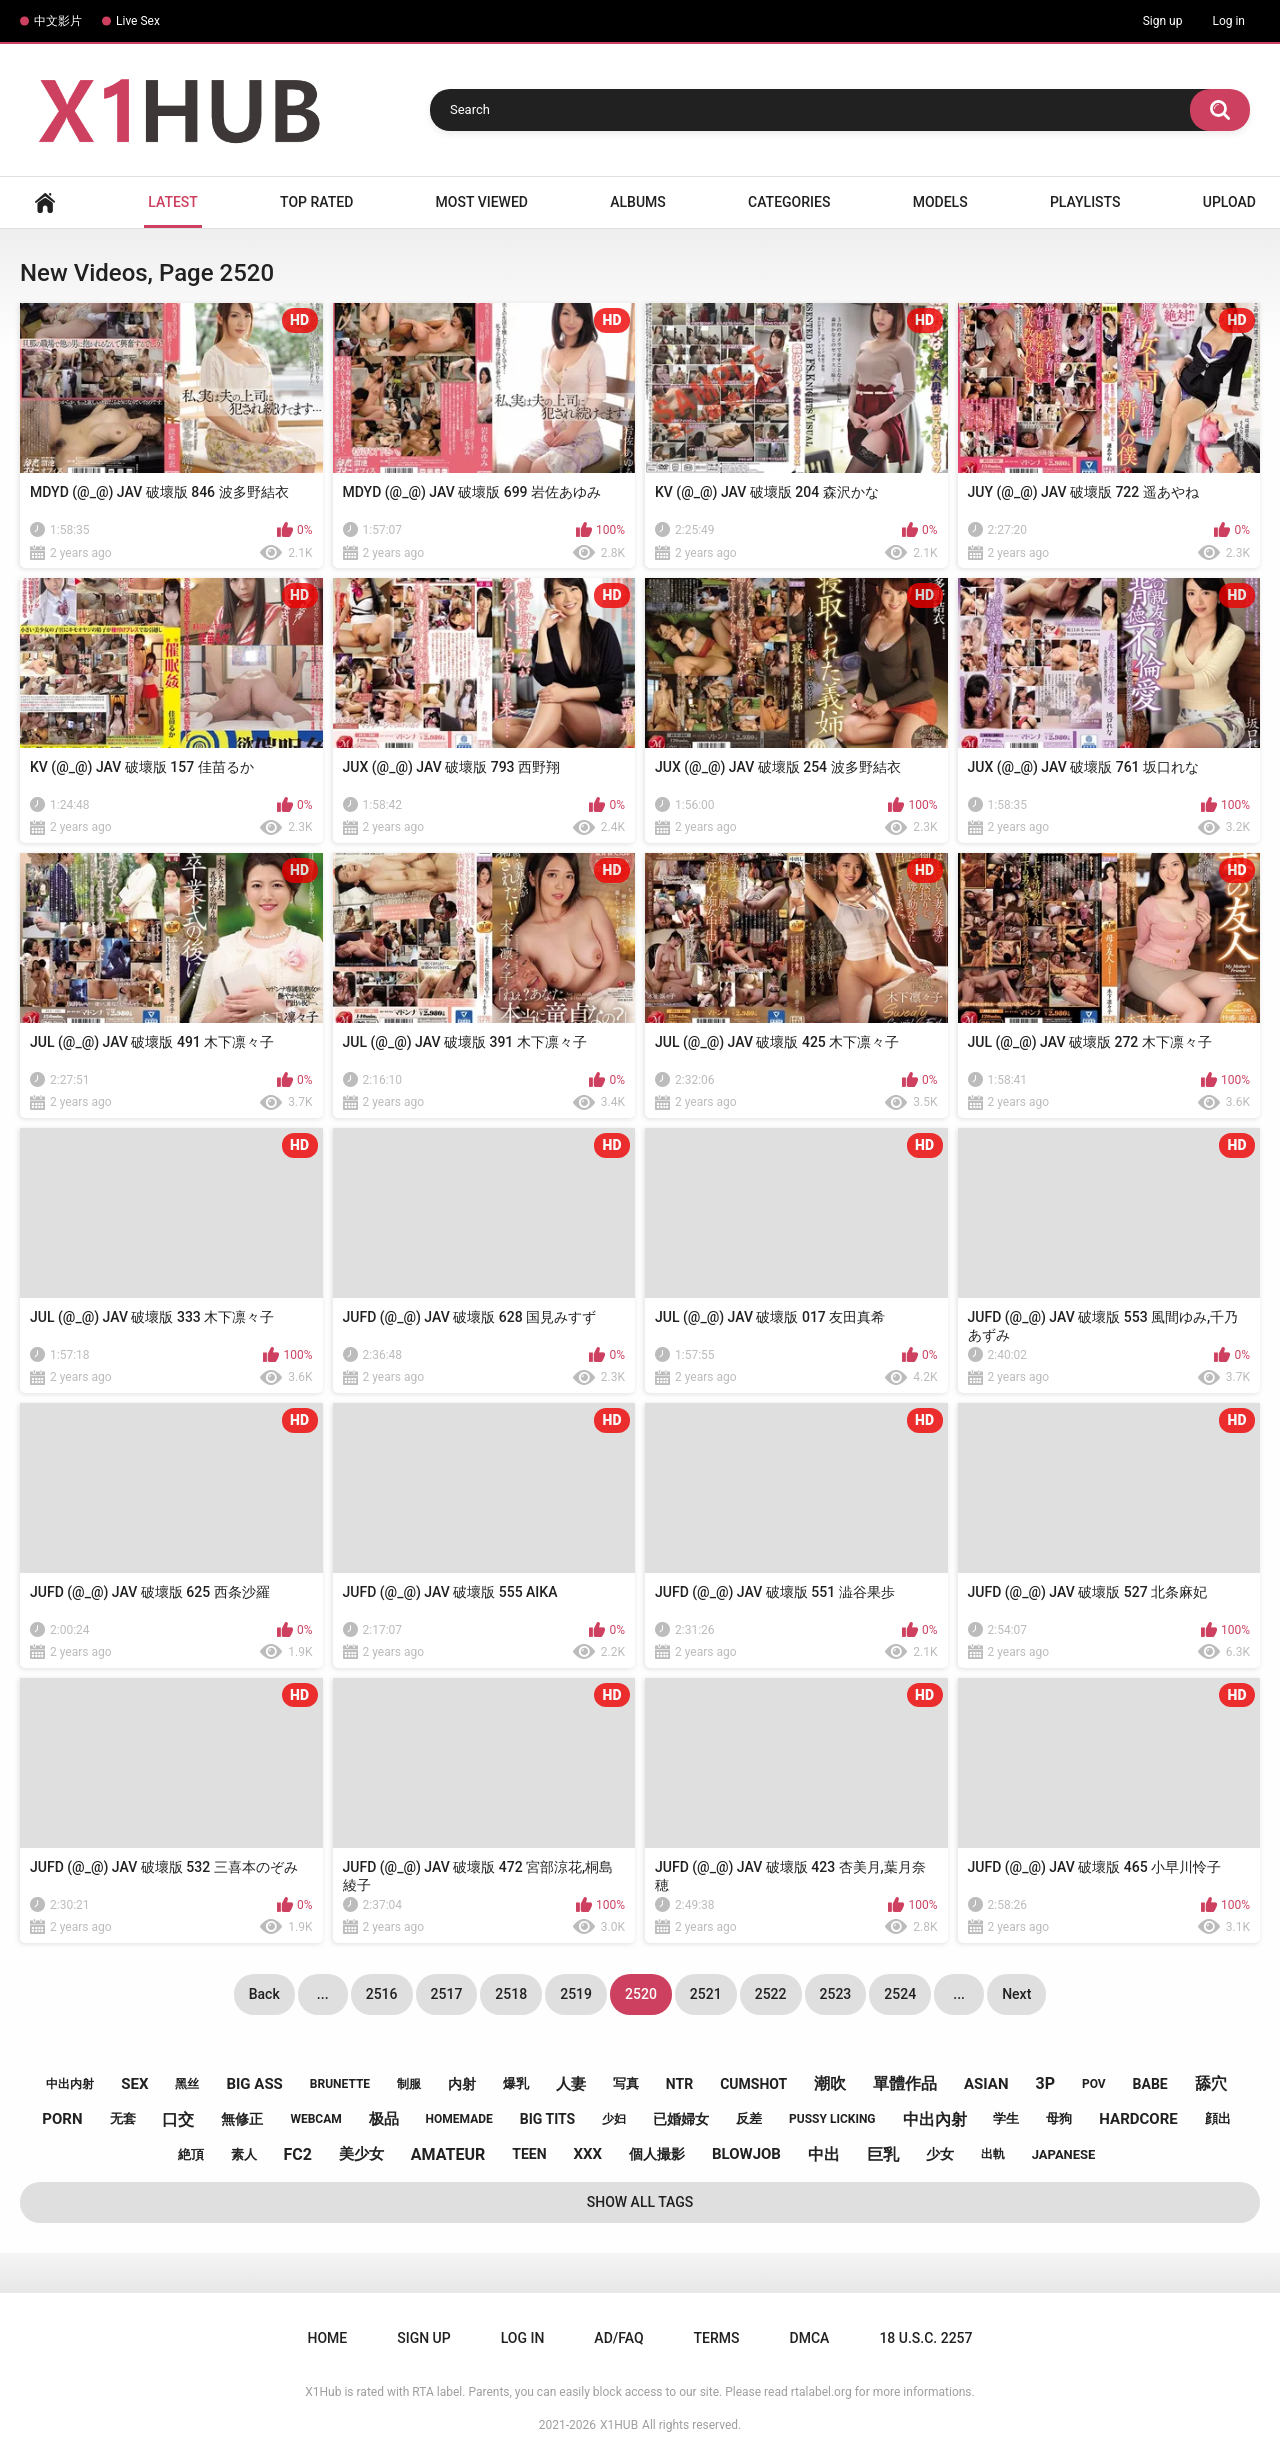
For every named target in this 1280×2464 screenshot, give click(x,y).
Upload (1229, 202)
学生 (1006, 2118)
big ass (254, 2084)
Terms (717, 2338)
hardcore (1138, 2119)
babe (1150, 2084)
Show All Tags (640, 2202)
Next (1016, 1994)
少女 (940, 2154)
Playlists (1085, 202)
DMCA (810, 2338)
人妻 (571, 2084)
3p (1045, 2083)
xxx (587, 2154)
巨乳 (883, 2154)
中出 (824, 2154)
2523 (836, 1994)
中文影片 (58, 21)
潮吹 (830, 2083)
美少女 (361, 2154)
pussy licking (832, 2119)
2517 (447, 1994)
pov (1094, 2084)
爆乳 (516, 2083)
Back (264, 1994)
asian (986, 2084)
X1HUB (619, 2425)
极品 (384, 2119)
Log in (1228, 21)
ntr (679, 2084)
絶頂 (191, 2154)
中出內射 (935, 2119)
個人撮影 (657, 2154)
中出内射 (70, 2084)
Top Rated (316, 202)
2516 (382, 1994)
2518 (511, 1994)
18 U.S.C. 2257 (925, 2338)
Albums (638, 202)
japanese (1064, 2154)
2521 (706, 1994)
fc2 (298, 2154)
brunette (340, 2084)
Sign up (1163, 21)
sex (134, 2084)
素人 (244, 2154)
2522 (771, 1994)
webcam (315, 2119)
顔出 (1218, 2118)
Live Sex (138, 21)
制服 (409, 2084)
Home (45, 202)
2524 (900, 1994)
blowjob (746, 2154)
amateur (448, 2154)
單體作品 (905, 2083)
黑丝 (187, 2084)
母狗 (1059, 2118)
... (323, 1994)
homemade (459, 2119)
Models (940, 202)
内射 (462, 2084)
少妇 (614, 2119)
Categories (789, 202)
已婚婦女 (681, 2119)
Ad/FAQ (618, 2338)
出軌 (993, 2154)
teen (529, 2154)
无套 (123, 2118)
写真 (626, 2083)
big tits (547, 2119)
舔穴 (1211, 2083)
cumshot (753, 2084)
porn (62, 2119)
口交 (178, 2119)
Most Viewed (482, 202)
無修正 (242, 2119)
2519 (576, 1994)
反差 (749, 2118)
